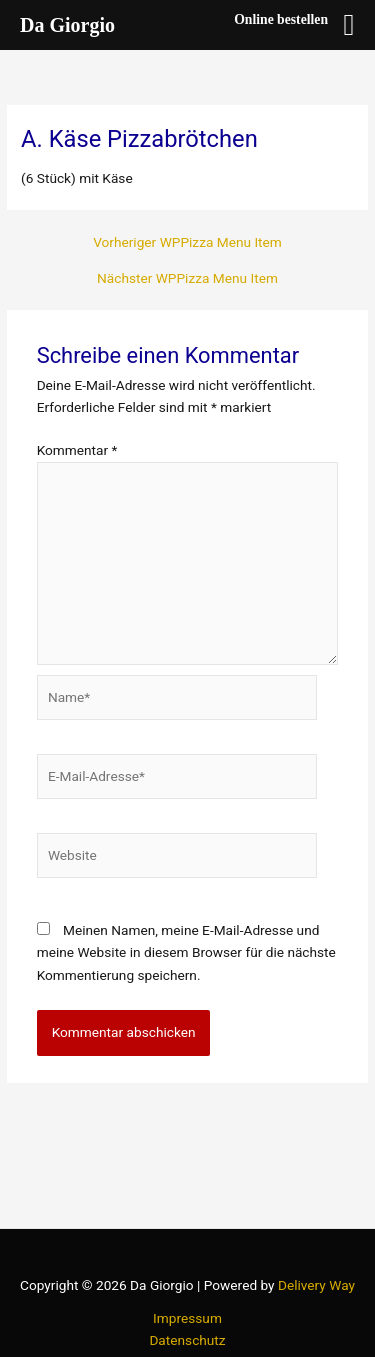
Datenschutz (187, 1340)
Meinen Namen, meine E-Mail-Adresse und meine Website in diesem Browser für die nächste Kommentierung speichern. (186, 952)
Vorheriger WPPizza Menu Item (187, 243)
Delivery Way (316, 1285)
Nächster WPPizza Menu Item (187, 279)
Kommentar (77, 450)
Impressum (187, 1318)
